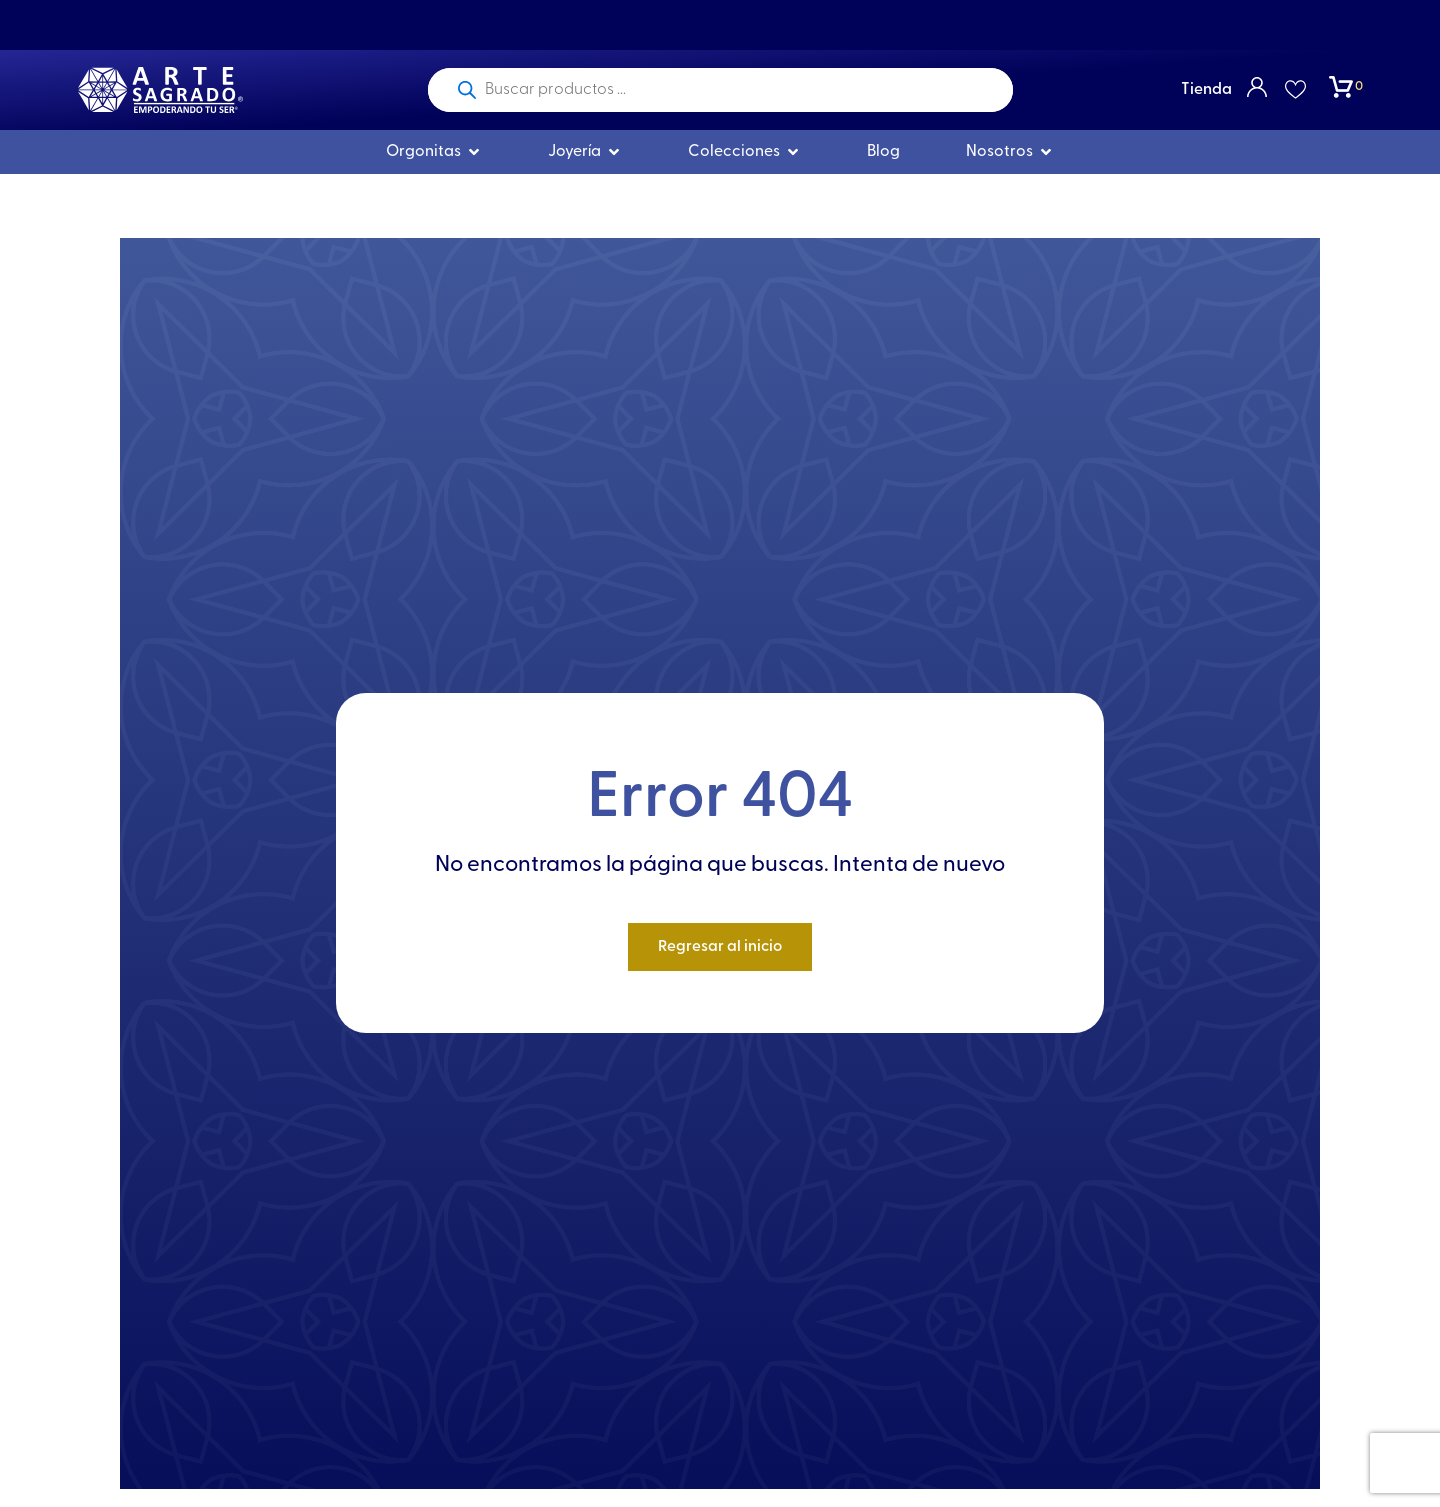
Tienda (1206, 90)
